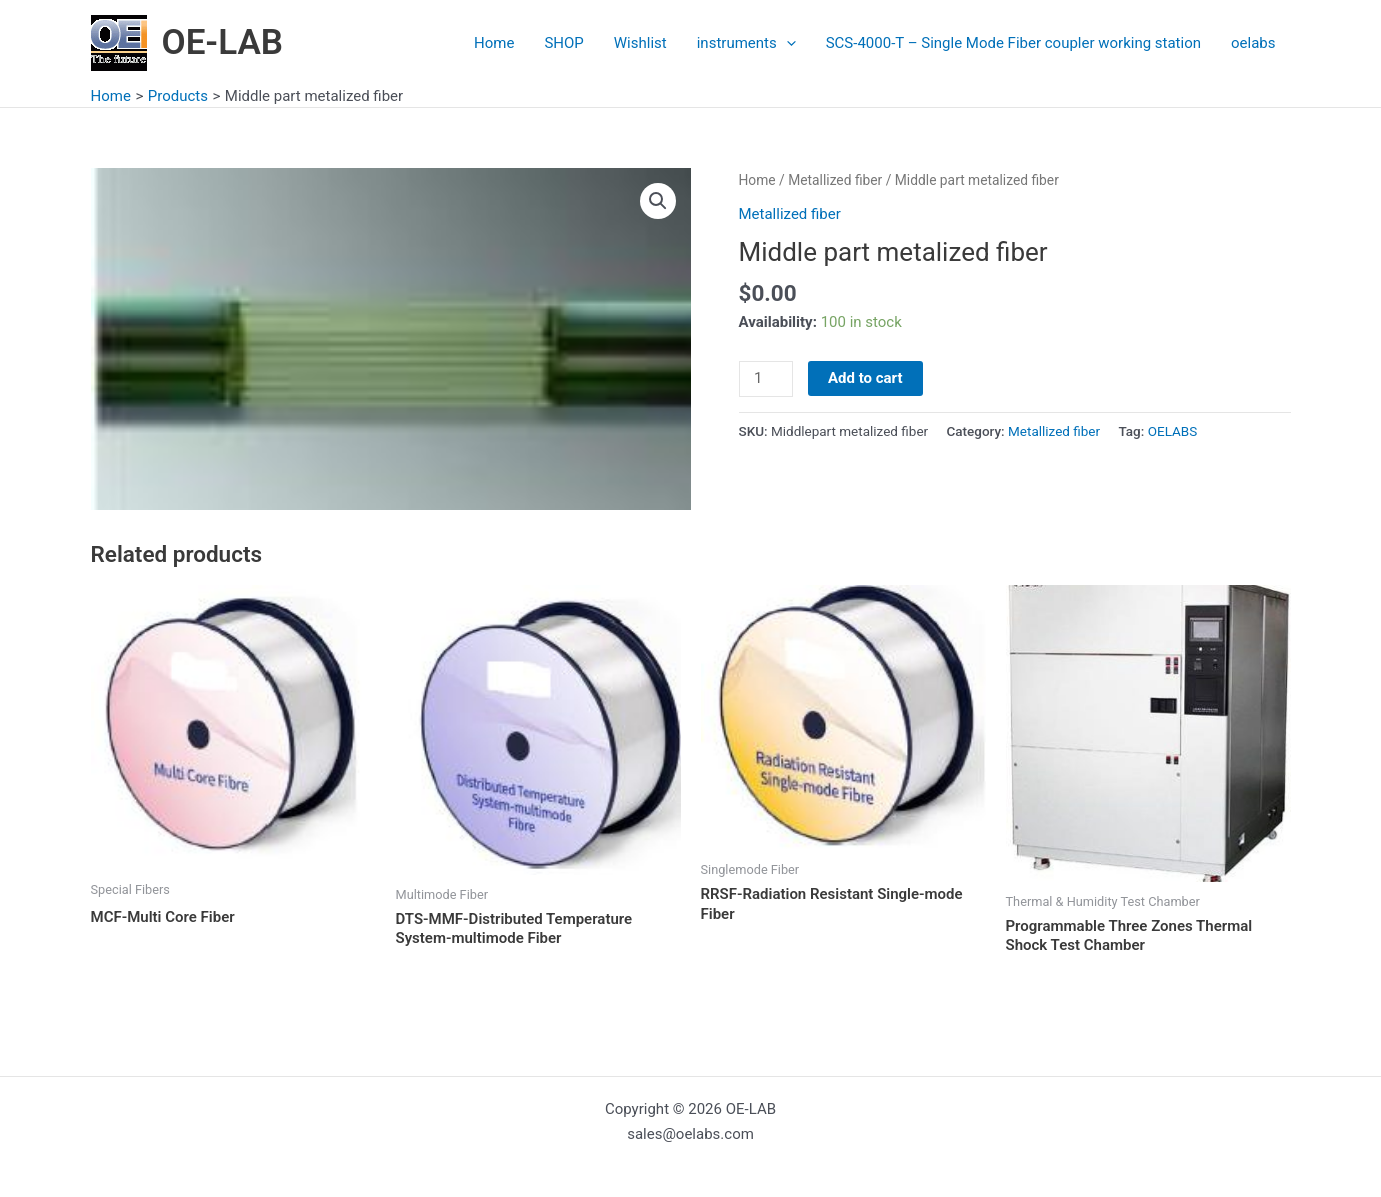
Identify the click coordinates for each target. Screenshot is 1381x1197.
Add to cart (865, 378)
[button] (658, 201)
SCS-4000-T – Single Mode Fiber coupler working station (1013, 43)
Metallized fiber (835, 180)
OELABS (1173, 431)
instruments (746, 43)
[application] (786, 43)
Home (494, 43)
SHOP (563, 43)
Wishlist (640, 43)
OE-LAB (223, 42)
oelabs (1253, 43)
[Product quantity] (766, 379)
